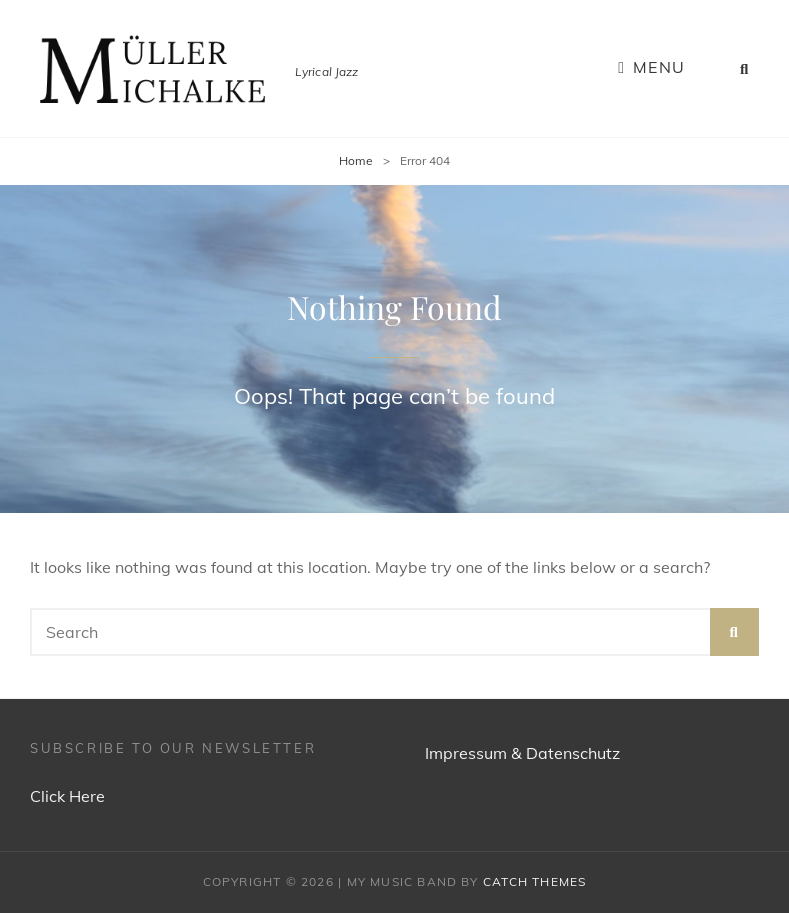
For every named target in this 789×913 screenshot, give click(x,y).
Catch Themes (534, 881)
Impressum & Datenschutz (522, 753)
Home (356, 160)
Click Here (67, 796)
